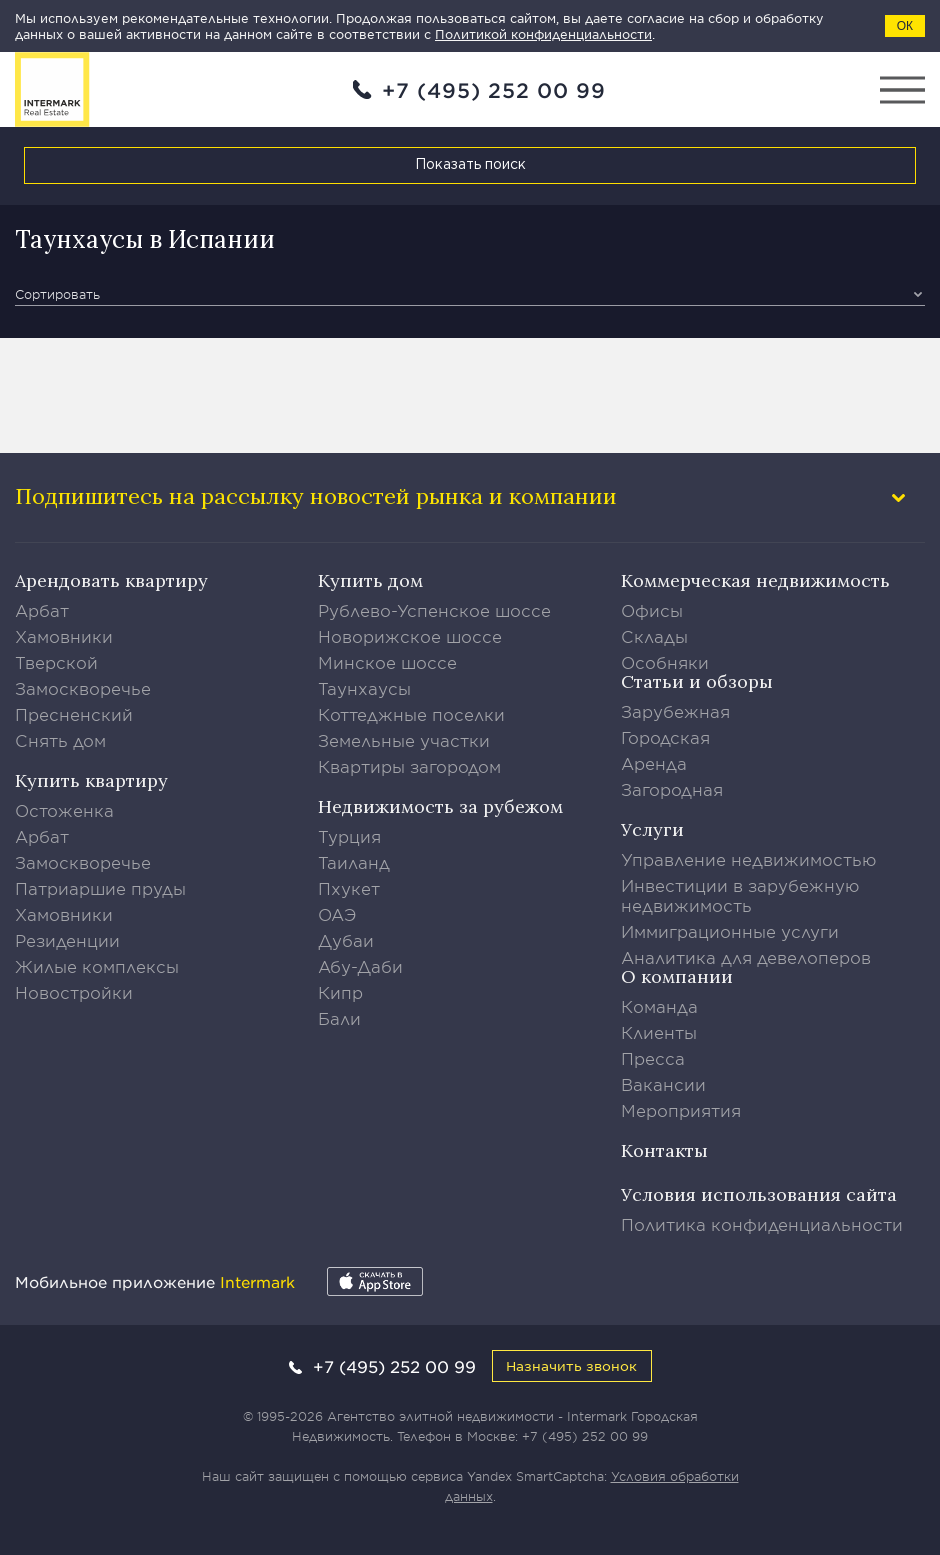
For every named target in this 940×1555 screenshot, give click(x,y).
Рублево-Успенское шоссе (434, 610)
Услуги (652, 829)
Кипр (340, 992)
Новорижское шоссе (410, 636)
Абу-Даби (360, 966)
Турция (349, 836)
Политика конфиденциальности (762, 1224)
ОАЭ (337, 914)
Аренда (654, 763)
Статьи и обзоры (697, 681)
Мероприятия (681, 1110)
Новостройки (74, 992)
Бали (339, 1018)
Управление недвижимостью (749, 859)
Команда (659, 1006)
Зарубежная (675, 711)
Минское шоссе (387, 662)
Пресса (653, 1058)
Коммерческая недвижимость (755, 580)
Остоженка (64, 810)
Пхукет (349, 888)
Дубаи (346, 940)
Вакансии (663, 1084)
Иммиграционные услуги (730, 931)
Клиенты (659, 1032)
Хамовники (64, 636)
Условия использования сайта (759, 1194)
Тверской (56, 662)
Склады (654, 636)
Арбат (42, 610)
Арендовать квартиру (111, 580)
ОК (905, 26)
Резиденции (67, 940)
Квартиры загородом (409, 766)
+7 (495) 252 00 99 (494, 90)
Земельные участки (404, 740)
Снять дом (60, 740)
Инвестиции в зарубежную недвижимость (740, 895)
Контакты (664, 1150)
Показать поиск (470, 165)
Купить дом (370, 580)
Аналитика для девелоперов (746, 957)
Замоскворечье (83, 688)
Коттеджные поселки (411, 714)
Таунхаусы (364, 688)
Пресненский (74, 714)
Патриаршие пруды (100, 888)
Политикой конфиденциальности (543, 34)
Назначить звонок (571, 1365)
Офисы (652, 610)
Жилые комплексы (97, 966)
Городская (665, 737)
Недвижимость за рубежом (440, 806)
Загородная (672, 789)
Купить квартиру (91, 780)
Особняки (665, 662)
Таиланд (354, 862)
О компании (677, 976)
